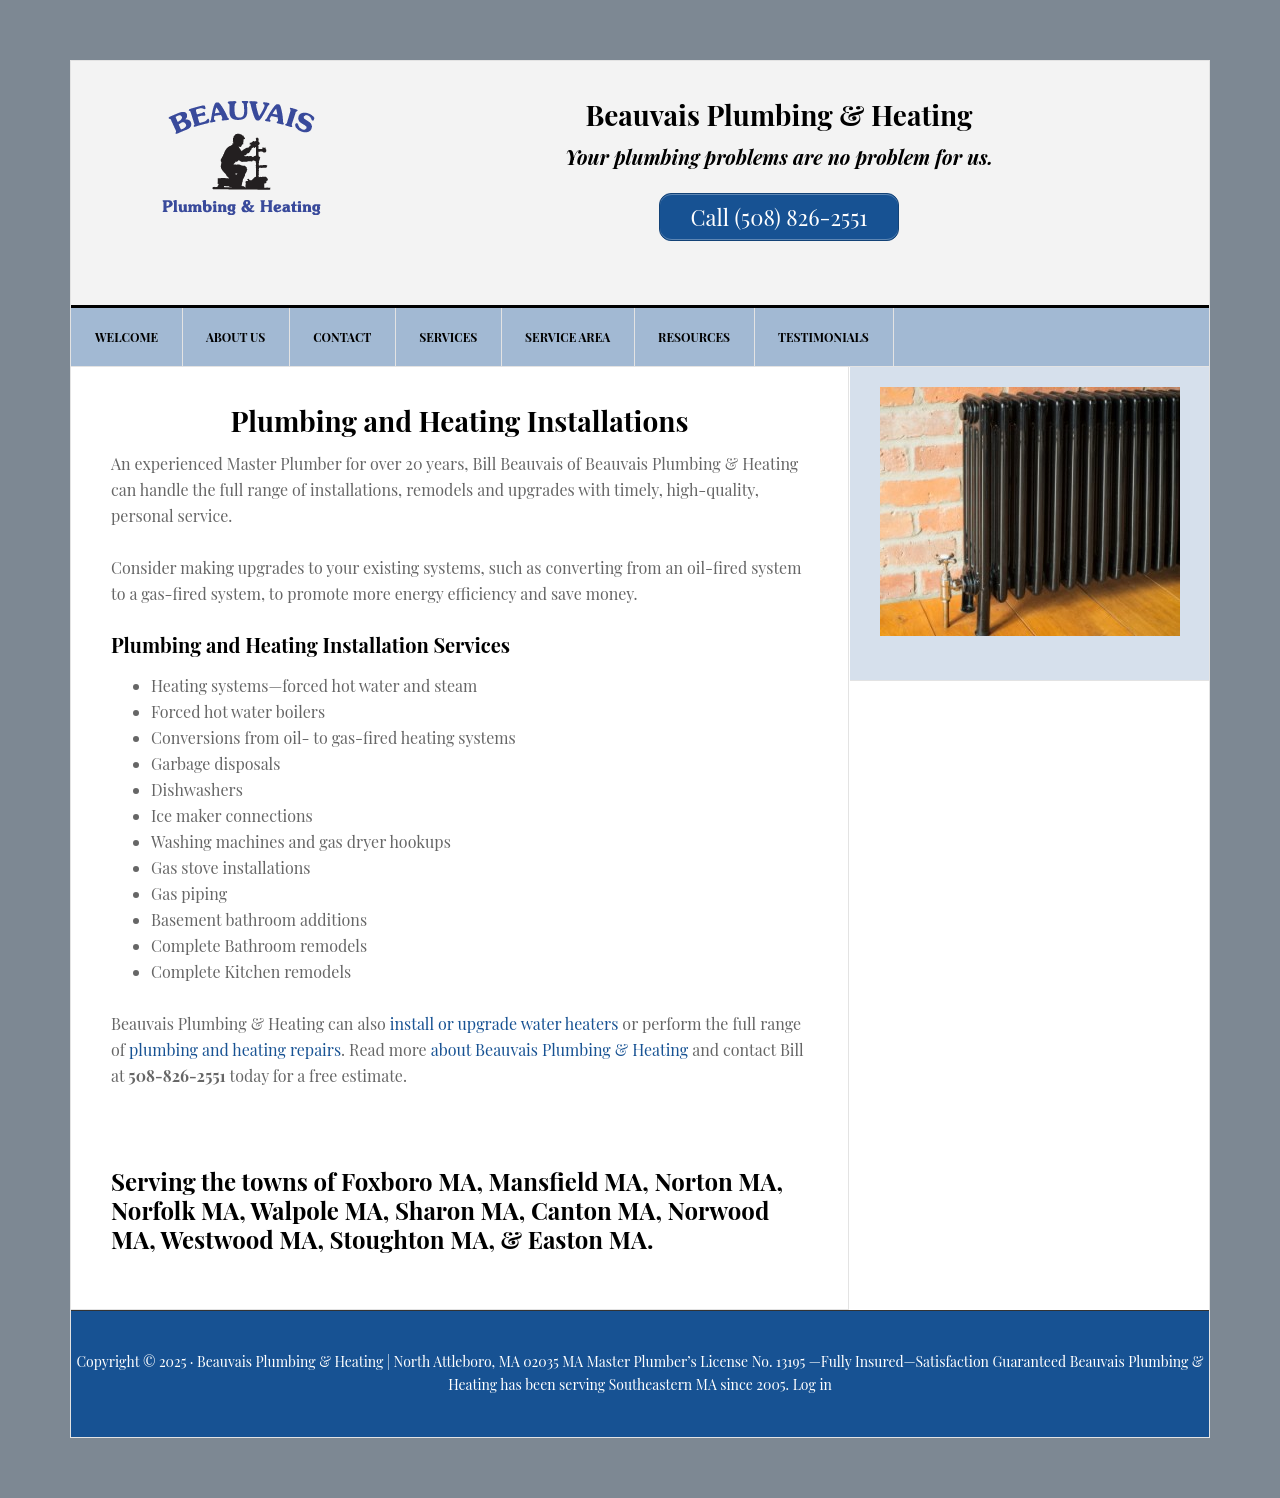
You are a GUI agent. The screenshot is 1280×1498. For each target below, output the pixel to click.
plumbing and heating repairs (235, 1049)
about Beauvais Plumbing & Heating (560, 1049)
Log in (812, 1384)
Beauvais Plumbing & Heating (241, 158)
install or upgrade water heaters (504, 1023)
